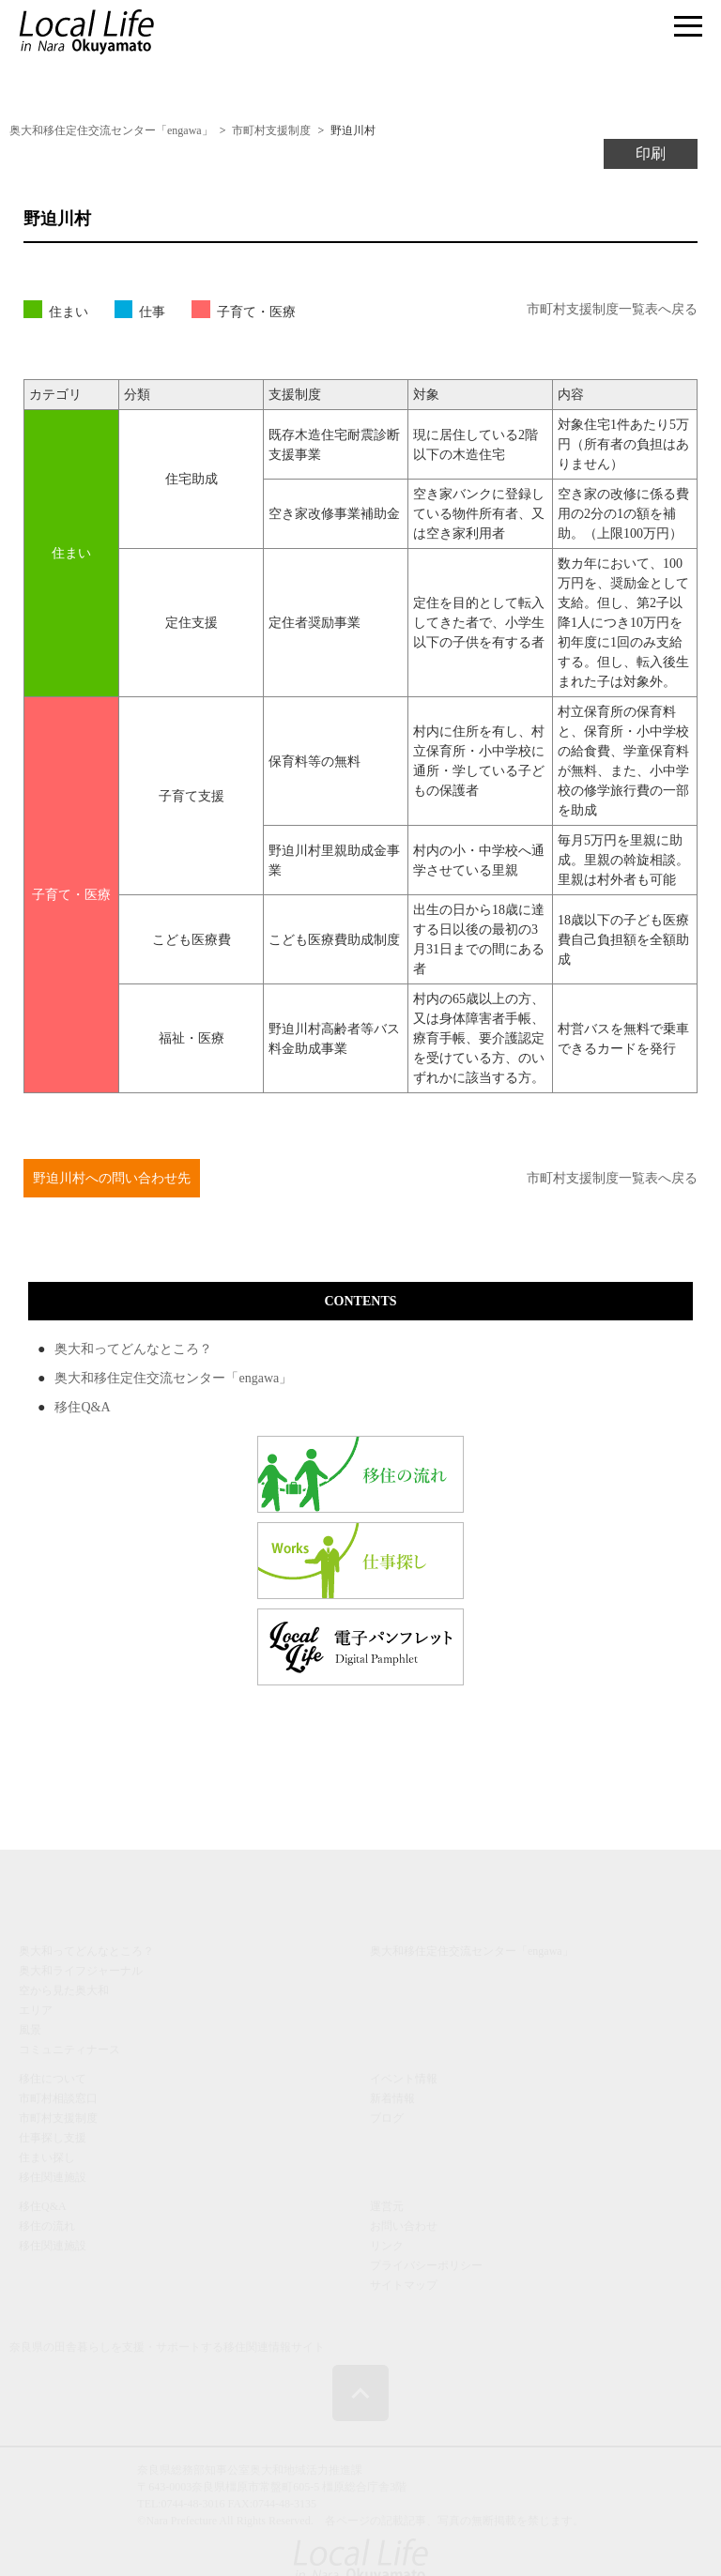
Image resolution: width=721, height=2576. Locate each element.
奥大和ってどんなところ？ (133, 1349)
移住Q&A (82, 1407)
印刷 (651, 153)
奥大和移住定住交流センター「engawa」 (173, 1378)
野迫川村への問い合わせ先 (112, 1178)
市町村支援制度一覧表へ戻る (612, 309)
